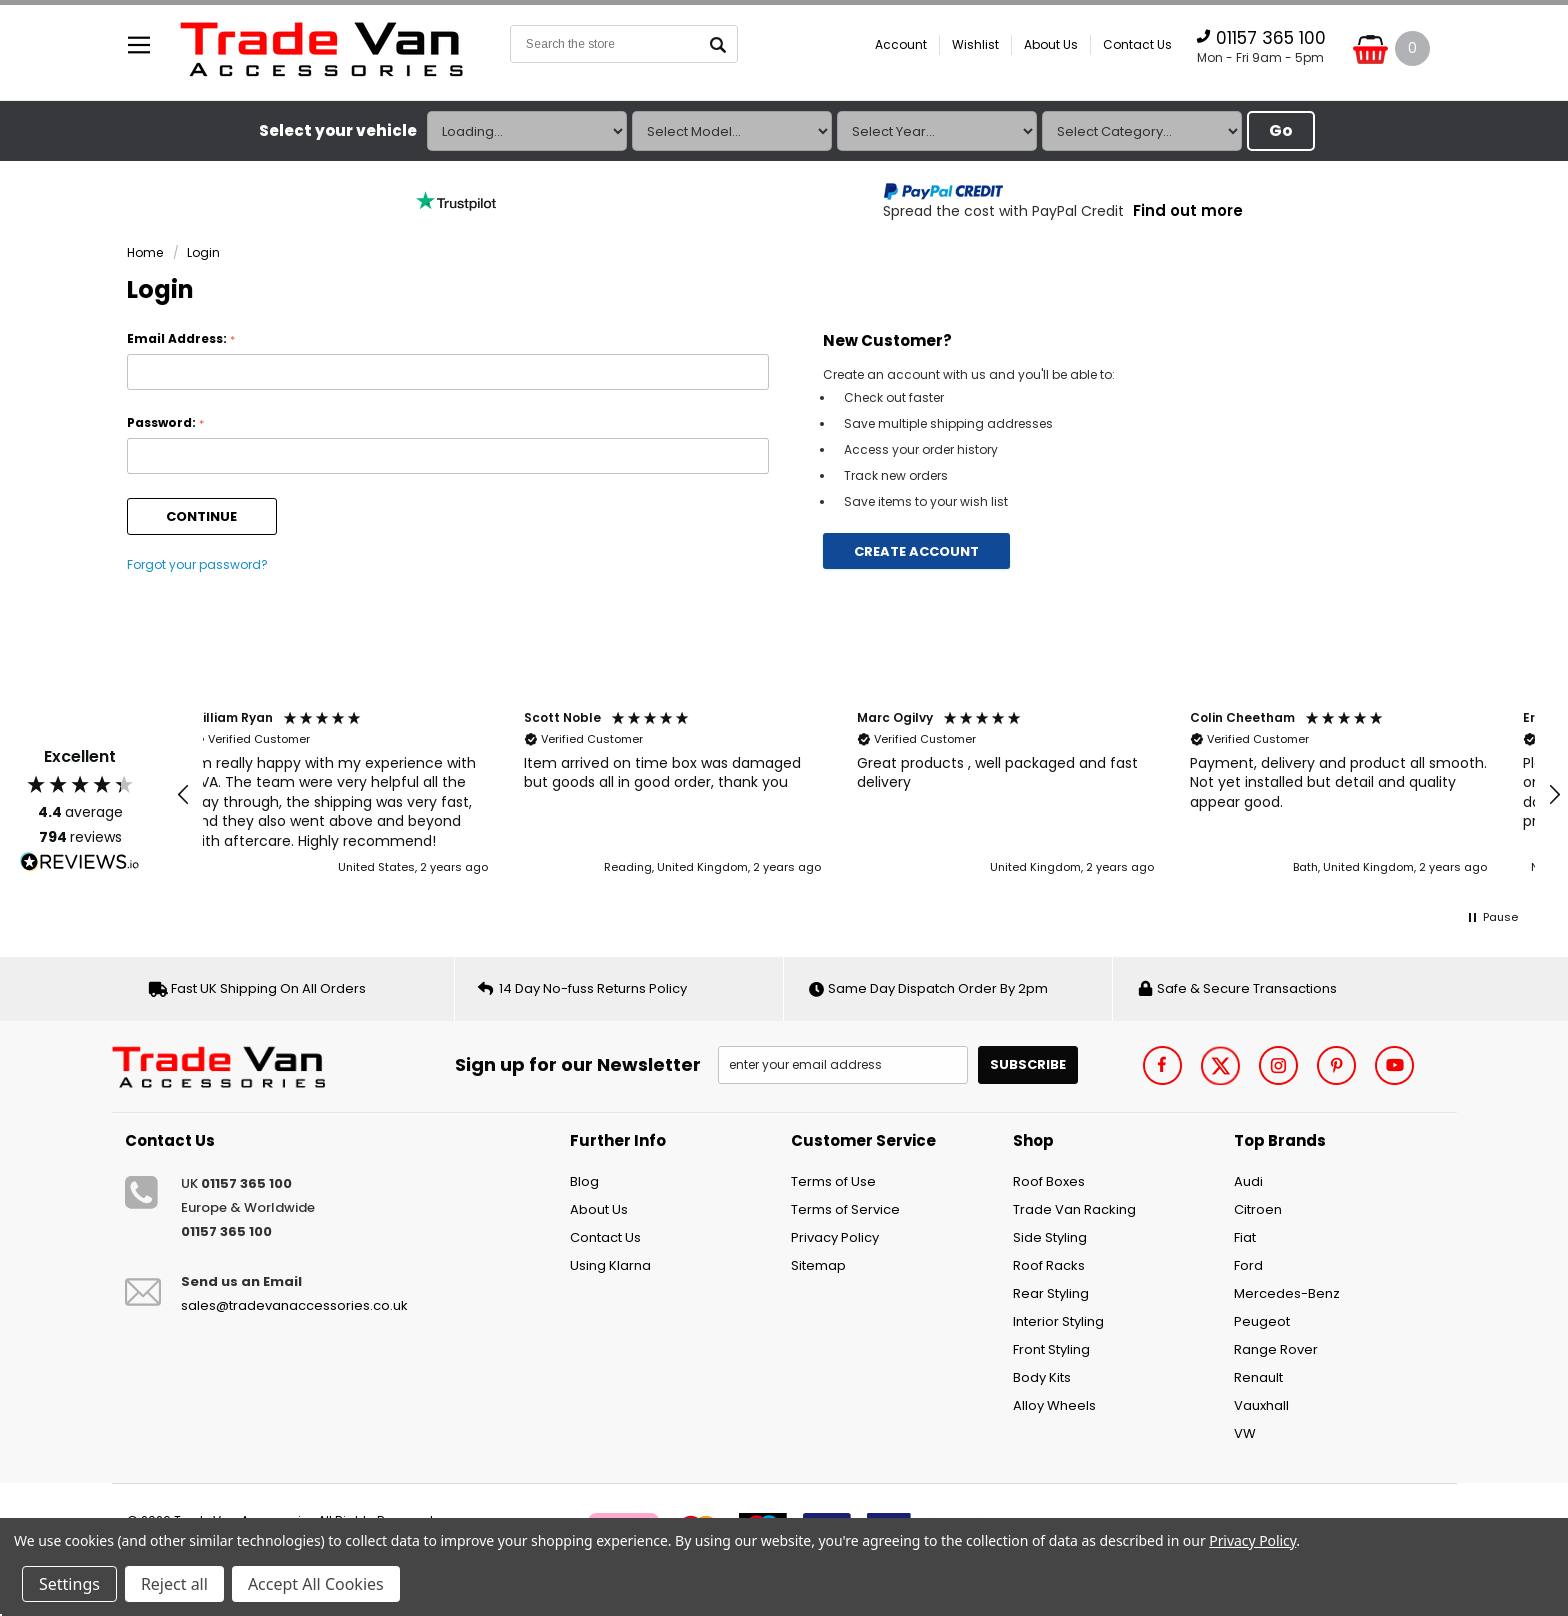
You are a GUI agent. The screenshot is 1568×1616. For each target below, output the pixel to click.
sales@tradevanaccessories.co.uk (294, 1305)
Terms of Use (833, 1181)
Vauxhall (1261, 1405)
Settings (69, 1584)
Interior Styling (1058, 1321)
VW (1245, 1433)
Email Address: (181, 339)
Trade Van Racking (1074, 1209)
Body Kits (1042, 1377)
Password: (165, 423)
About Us (1051, 44)
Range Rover (1276, 1349)
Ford (1248, 1265)
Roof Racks (1049, 1265)
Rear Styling (1051, 1293)
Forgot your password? (197, 564)
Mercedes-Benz (1287, 1293)
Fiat (1245, 1237)
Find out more (1188, 210)
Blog (584, 1181)
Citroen (1258, 1209)
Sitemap (818, 1265)
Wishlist (975, 44)
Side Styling (1050, 1237)
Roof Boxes (1049, 1181)
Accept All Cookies (316, 1584)
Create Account (916, 551)
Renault (1258, 1377)
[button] (184, 795)
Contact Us (1137, 44)
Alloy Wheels (1054, 1405)
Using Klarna (610, 1265)
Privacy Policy (835, 1237)
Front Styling (1051, 1349)
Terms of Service (845, 1209)
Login (203, 252)
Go (1281, 130)
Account (901, 44)
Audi (1248, 1181)
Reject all (174, 1584)
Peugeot (1262, 1321)
